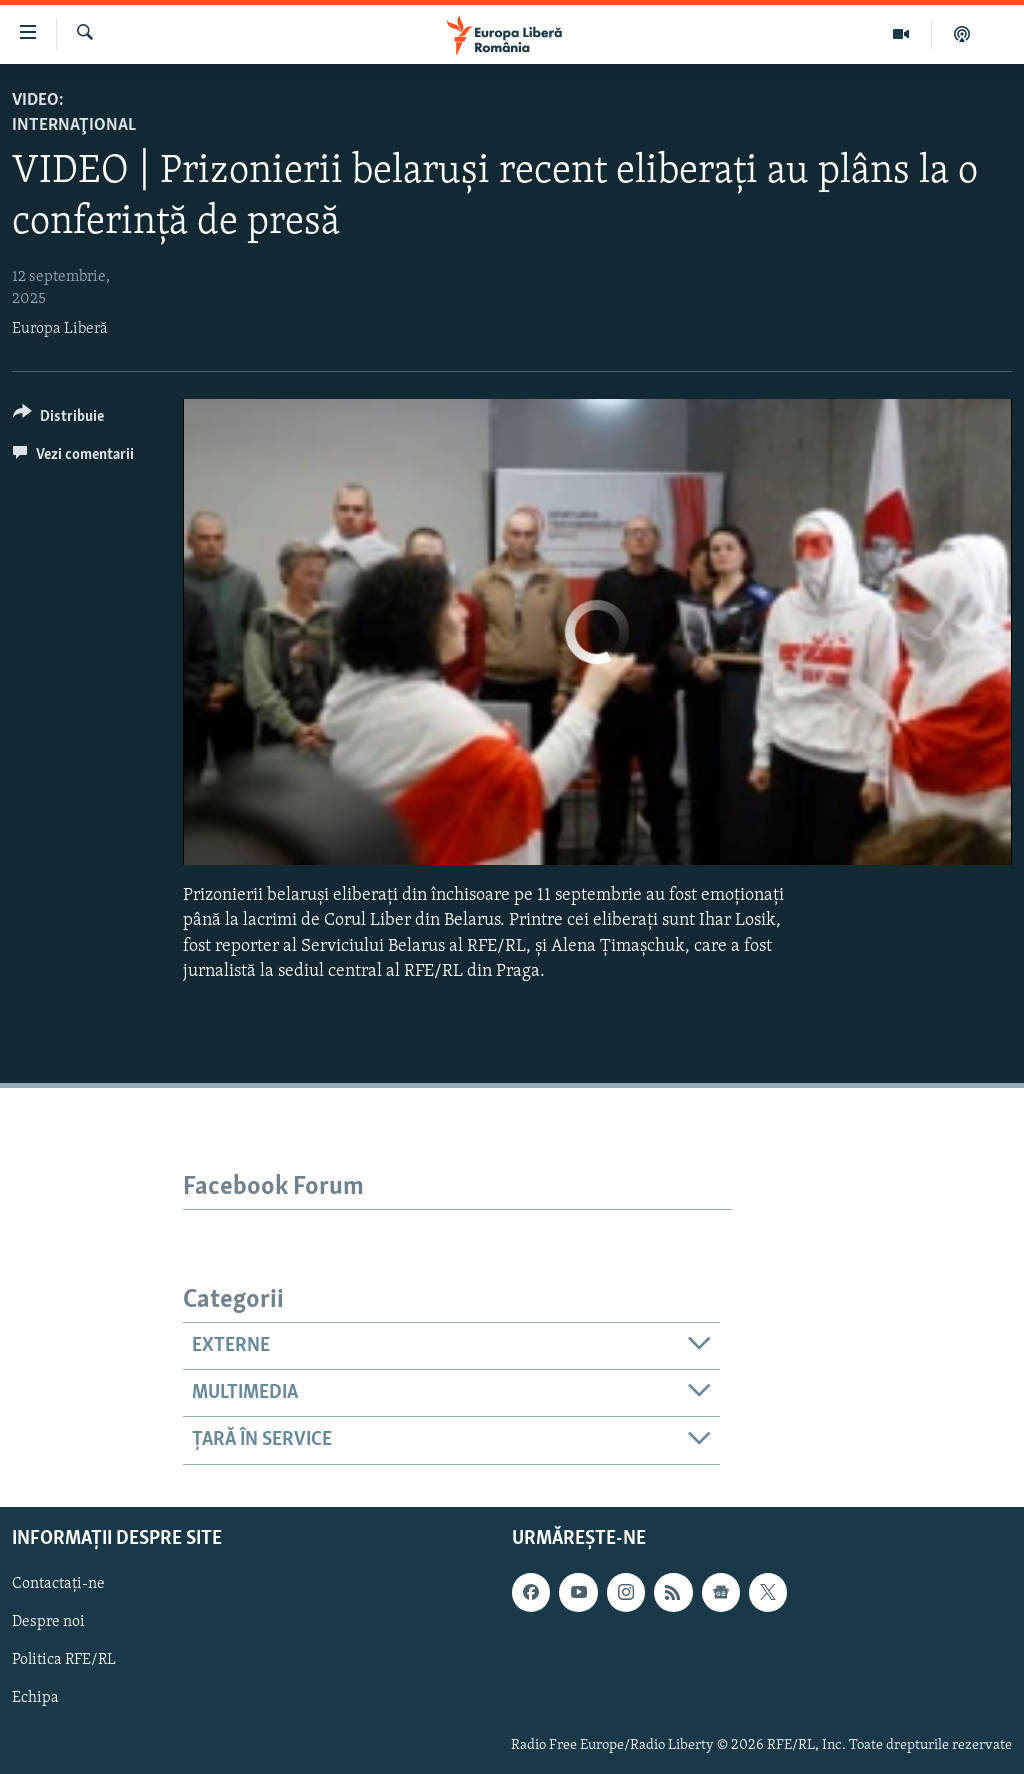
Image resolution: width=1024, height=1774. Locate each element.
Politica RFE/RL (64, 1660)
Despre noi (48, 1622)
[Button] (58, 419)
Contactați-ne (58, 1584)
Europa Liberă (60, 329)
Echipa (35, 1698)
